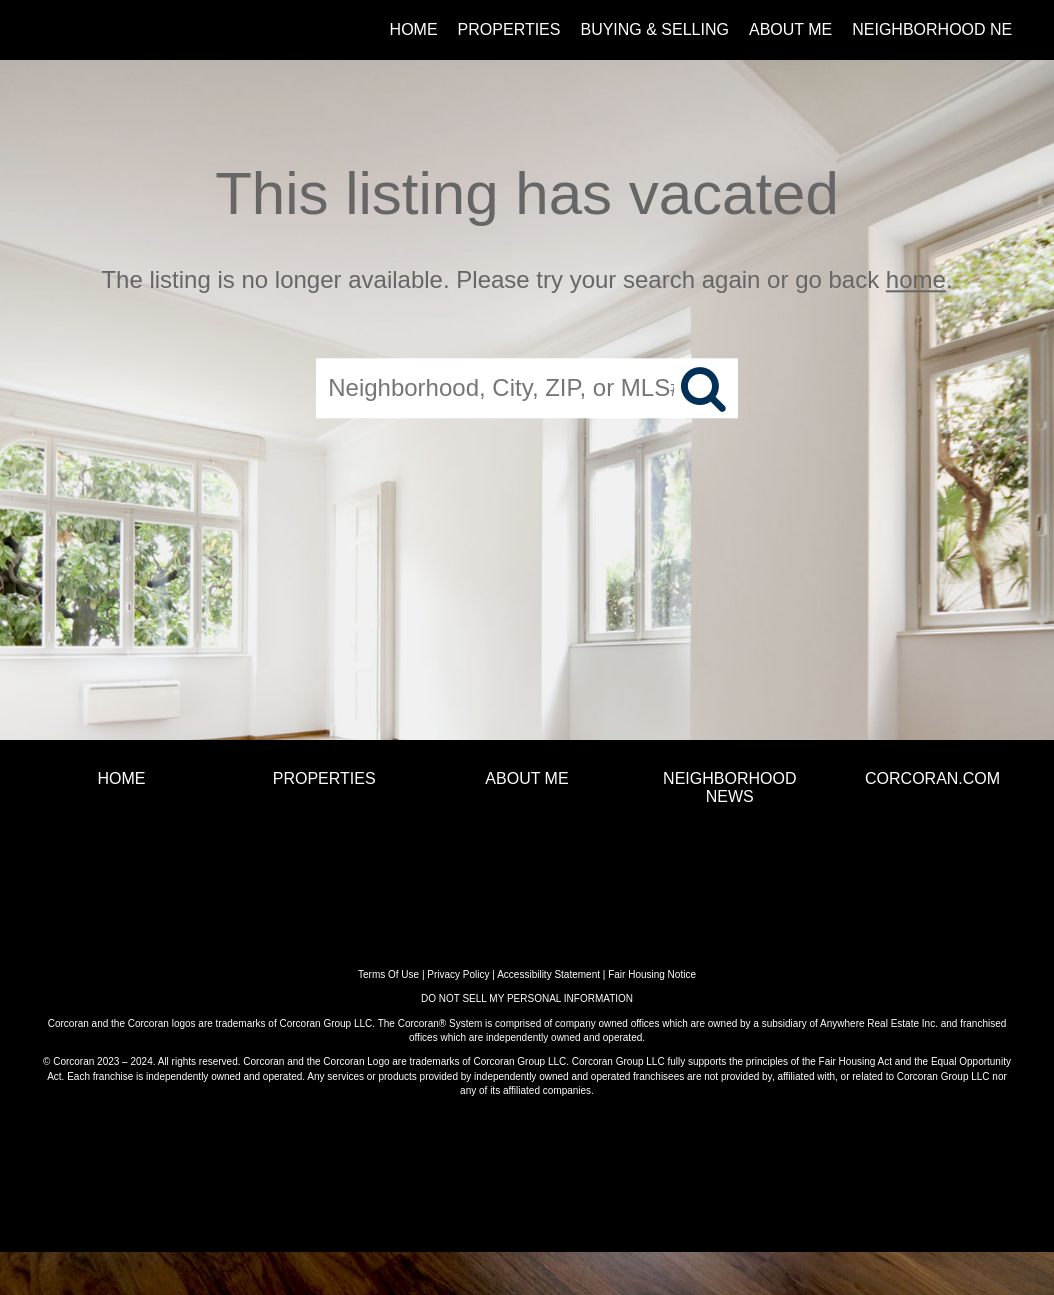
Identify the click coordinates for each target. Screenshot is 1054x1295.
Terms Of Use (388, 974)
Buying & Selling (654, 29)
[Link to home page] (52, 30)
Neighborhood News (945, 29)
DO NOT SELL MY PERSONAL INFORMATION (527, 998)
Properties (509, 29)
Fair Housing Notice (652, 974)
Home (414, 29)
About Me (790, 29)
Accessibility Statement (548, 974)
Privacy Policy (458, 974)
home (916, 279)
